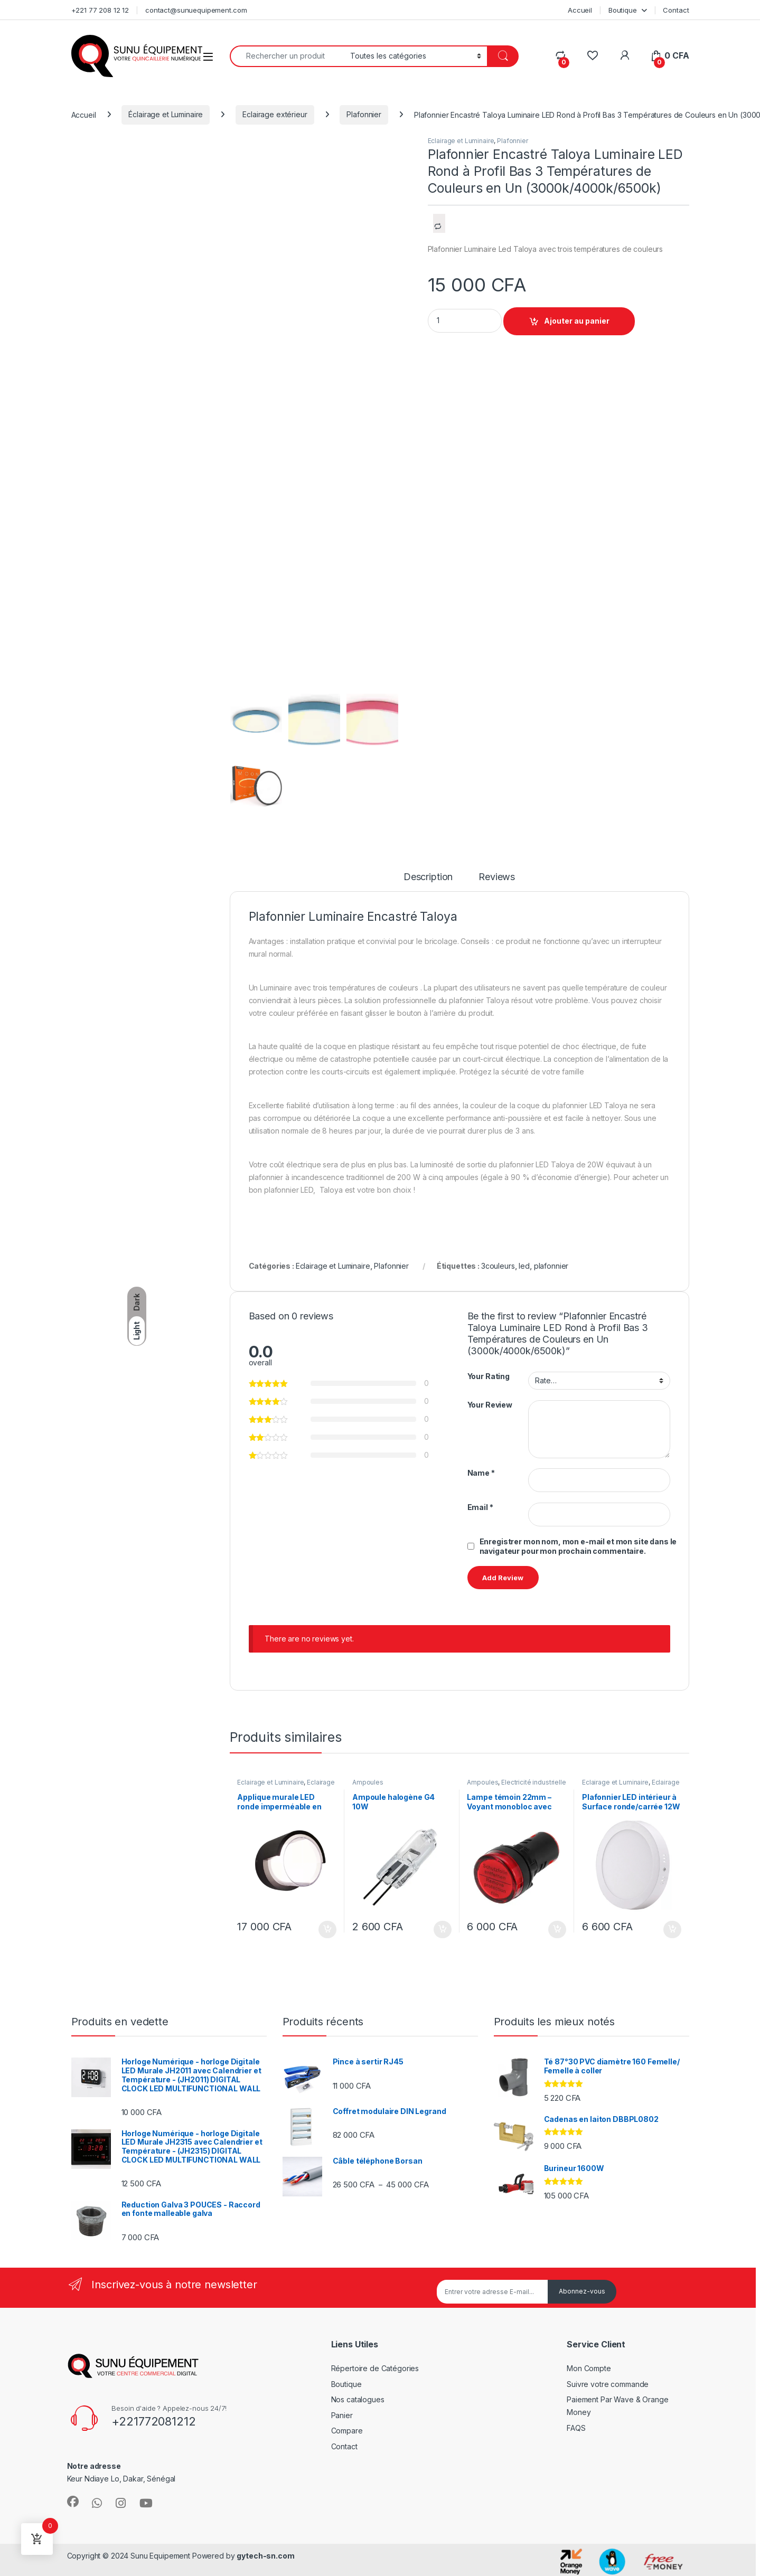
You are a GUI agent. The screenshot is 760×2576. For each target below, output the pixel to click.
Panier (342, 2415)
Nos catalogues (357, 2399)
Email (480, 1507)
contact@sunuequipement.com (196, 10)
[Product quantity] (465, 321)
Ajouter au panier (576, 320)
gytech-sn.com (265, 2555)
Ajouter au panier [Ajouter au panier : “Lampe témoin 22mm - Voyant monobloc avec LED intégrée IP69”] (557, 1930)
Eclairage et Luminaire (461, 141)
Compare (347, 2430)
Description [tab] (428, 877)
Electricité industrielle (533, 1782)
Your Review (489, 1404)
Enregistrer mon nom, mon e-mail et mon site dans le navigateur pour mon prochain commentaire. (578, 1546)
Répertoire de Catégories (375, 2368)
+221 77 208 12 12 (100, 10)
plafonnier (551, 1265)
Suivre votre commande (608, 2384)
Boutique (622, 10)
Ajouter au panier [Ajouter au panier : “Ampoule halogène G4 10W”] (443, 1930)
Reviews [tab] (496, 877)
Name (481, 1472)
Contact (676, 10)
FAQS (576, 2427)
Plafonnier (363, 114)
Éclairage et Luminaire (165, 114)
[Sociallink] (73, 2501)
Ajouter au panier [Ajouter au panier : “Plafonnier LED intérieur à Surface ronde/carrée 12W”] (672, 1930)
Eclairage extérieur (274, 114)
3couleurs (498, 1265)
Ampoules (367, 1782)
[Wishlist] (592, 56)
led (524, 1265)
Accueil (580, 10)
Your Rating (488, 1376)
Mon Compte (589, 2368)
